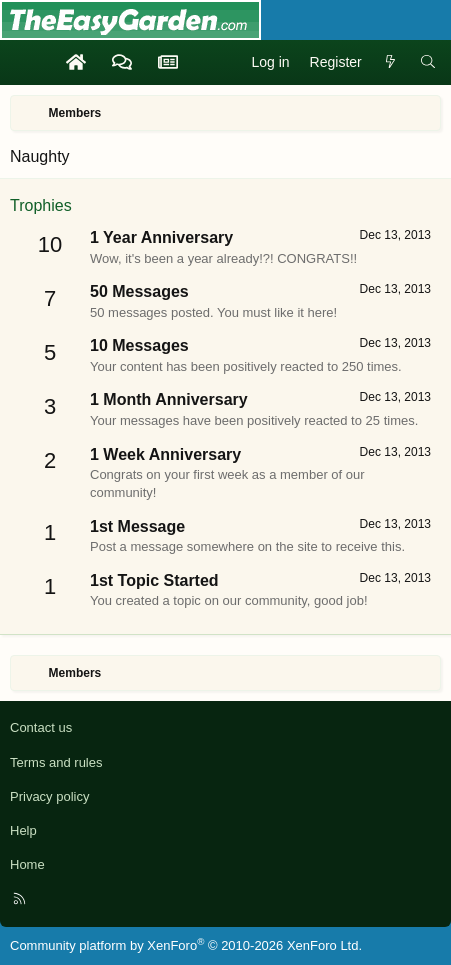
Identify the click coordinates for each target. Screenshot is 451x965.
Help (23, 830)
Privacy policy (49, 796)
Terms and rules (56, 762)
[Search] (428, 63)
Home (27, 864)
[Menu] (26, 63)
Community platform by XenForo (186, 945)
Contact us (41, 727)
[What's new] (391, 63)
